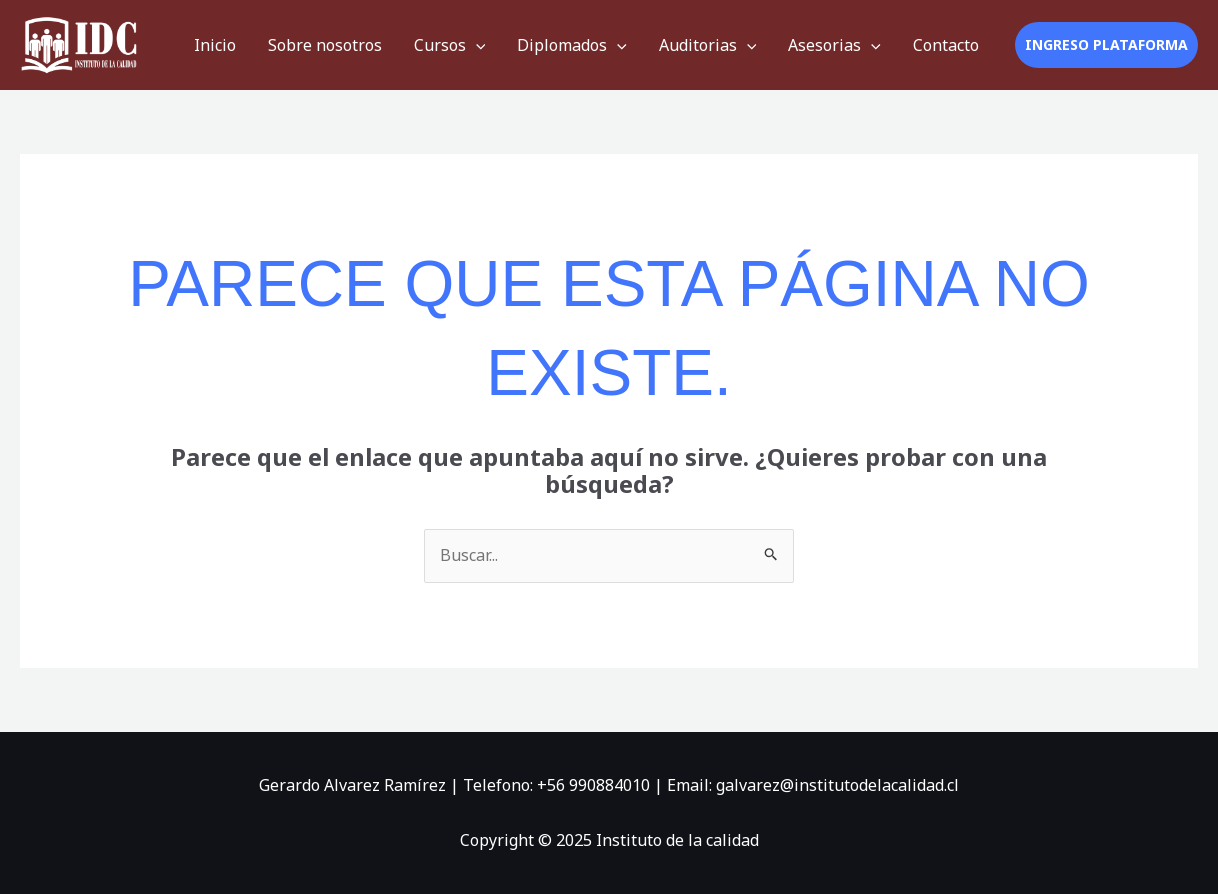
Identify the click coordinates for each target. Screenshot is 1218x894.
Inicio (215, 45)
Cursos (450, 45)
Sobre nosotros (325, 45)
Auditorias (708, 45)
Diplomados (572, 45)
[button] (1106, 45)
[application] (476, 45)
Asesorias (834, 45)
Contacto (946, 45)
